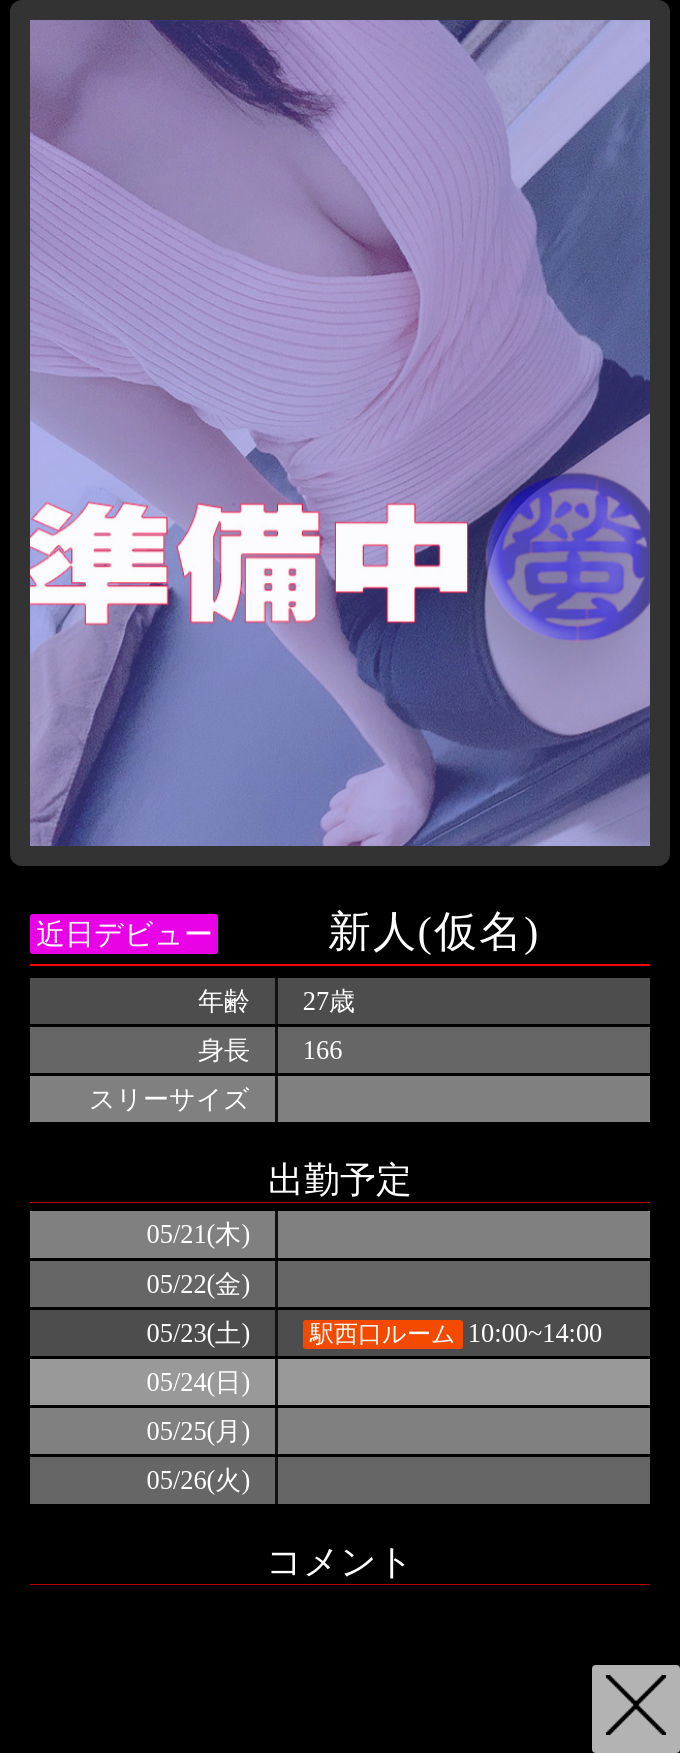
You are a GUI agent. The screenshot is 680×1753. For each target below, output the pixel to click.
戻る (636, 1709)
